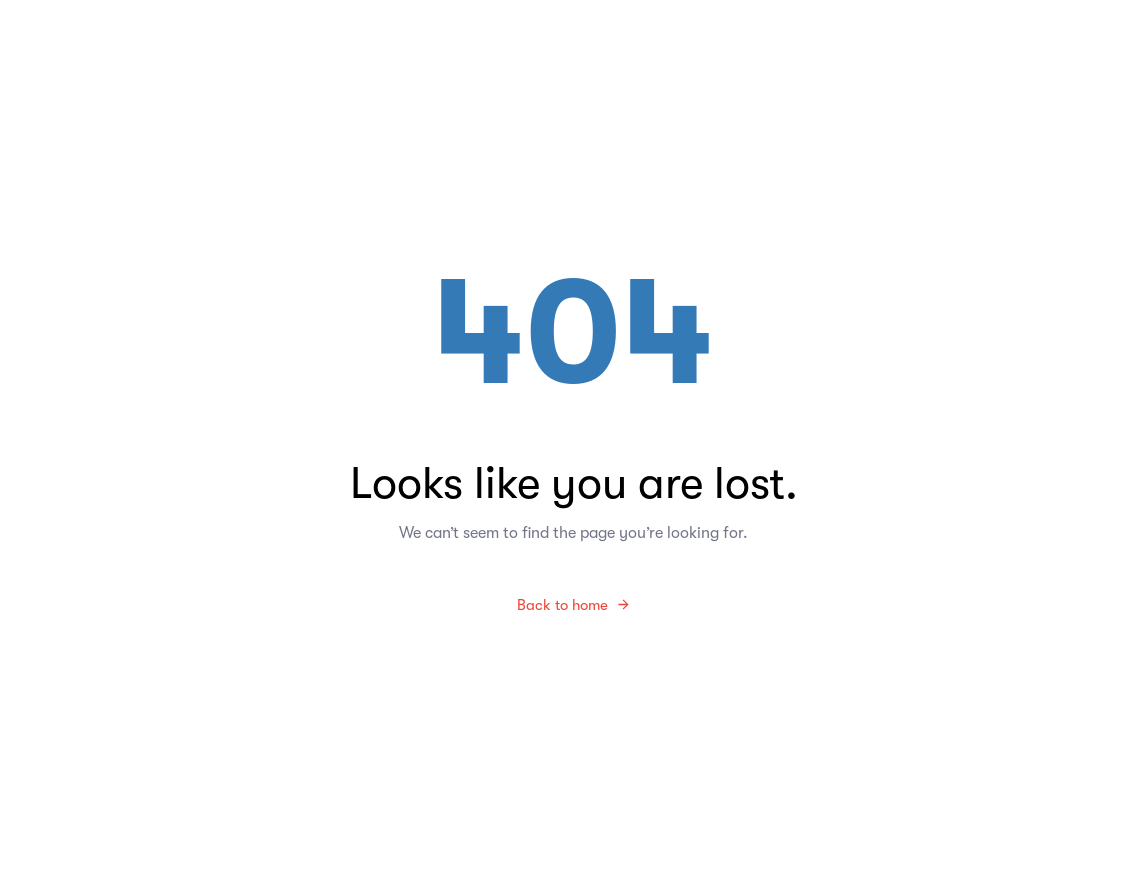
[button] (1065, 86)
